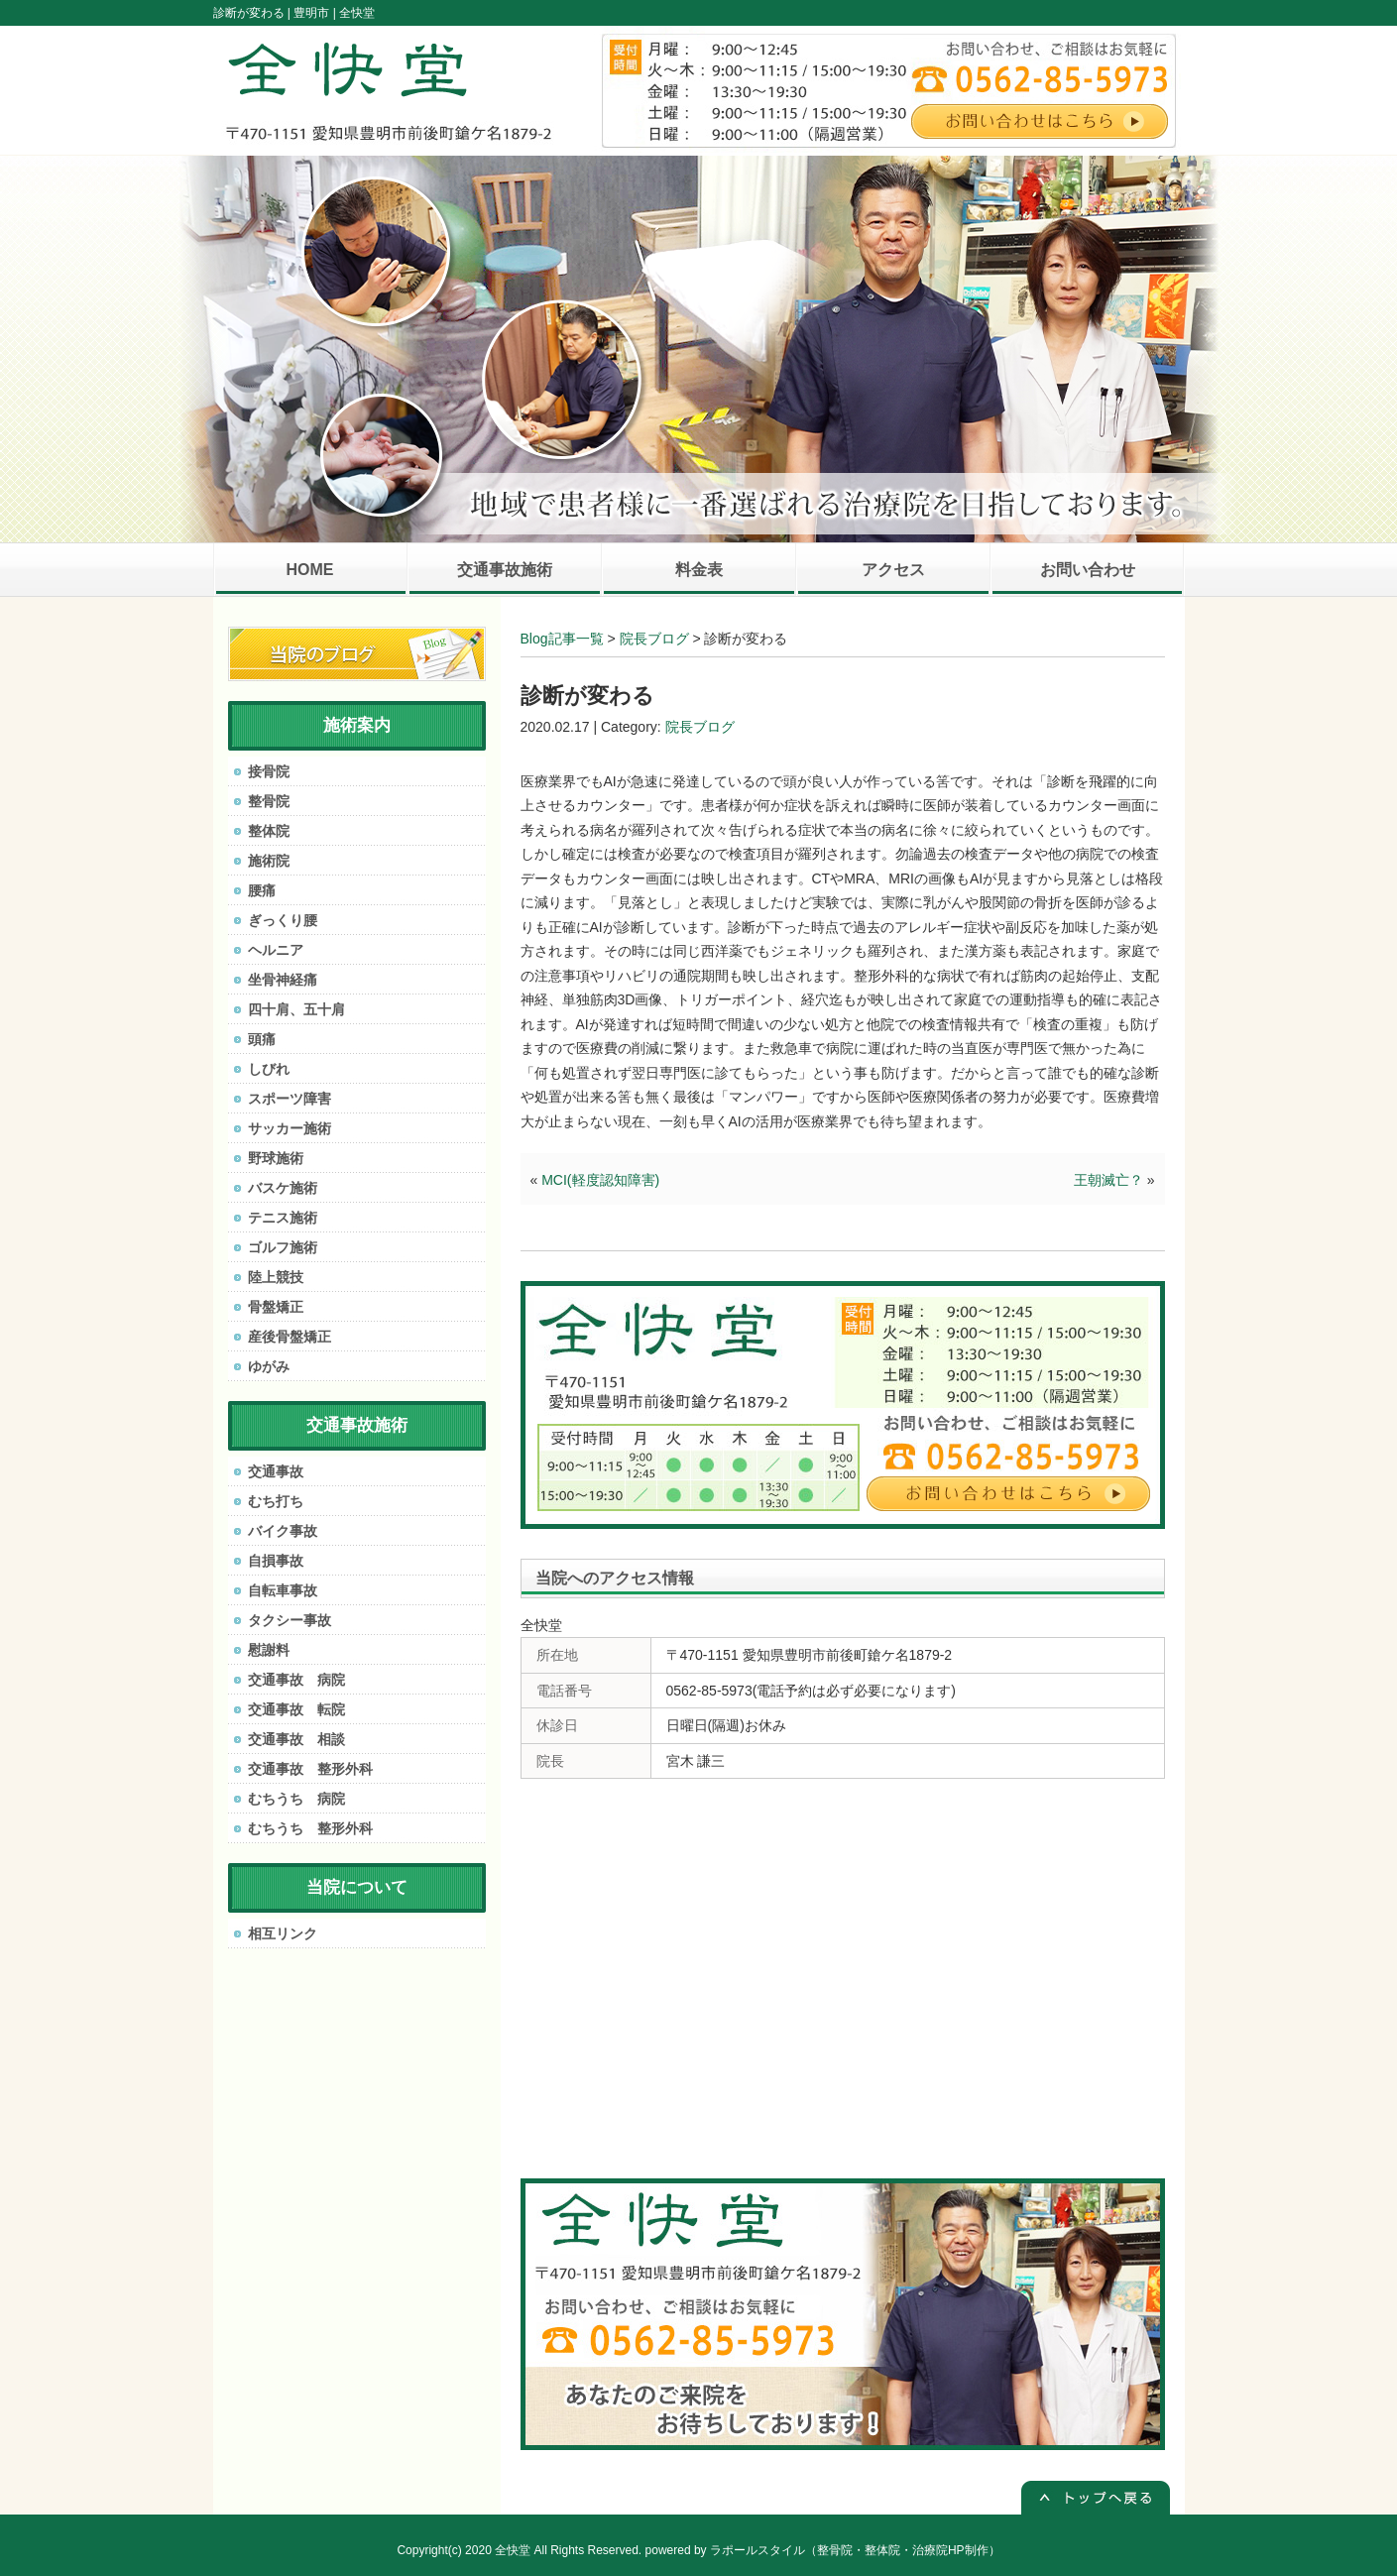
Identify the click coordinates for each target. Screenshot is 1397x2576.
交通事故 (275, 1471)
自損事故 (275, 1561)
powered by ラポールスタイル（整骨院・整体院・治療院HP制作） (822, 2550)
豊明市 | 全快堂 (334, 13)
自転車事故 (282, 1590)
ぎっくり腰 (282, 920)
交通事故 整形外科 (310, 1769)
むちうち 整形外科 (310, 1828)
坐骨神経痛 (282, 980)
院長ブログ (654, 638)
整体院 (269, 831)
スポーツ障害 (289, 1099)
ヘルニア (275, 950)
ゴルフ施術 (282, 1247)
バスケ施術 (282, 1188)
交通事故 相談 (296, 1739)
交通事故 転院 (296, 1709)
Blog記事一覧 (562, 638)
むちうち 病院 (296, 1799)
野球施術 (275, 1158)
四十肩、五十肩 (296, 1009)
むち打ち (275, 1501)
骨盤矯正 (275, 1307)
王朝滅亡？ (1108, 1180)
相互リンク (282, 1933)
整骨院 (269, 801)
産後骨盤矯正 (289, 1337)
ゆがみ (269, 1366)
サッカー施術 (289, 1128)
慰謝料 (269, 1650)
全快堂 (512, 2550)
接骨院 (269, 771)
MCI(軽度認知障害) (600, 1180)
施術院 (269, 861)
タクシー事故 (289, 1620)
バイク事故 (282, 1531)
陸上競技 (275, 1277)
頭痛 (262, 1039)
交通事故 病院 (296, 1680)
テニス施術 (282, 1218)
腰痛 (262, 890)
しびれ (269, 1069)
